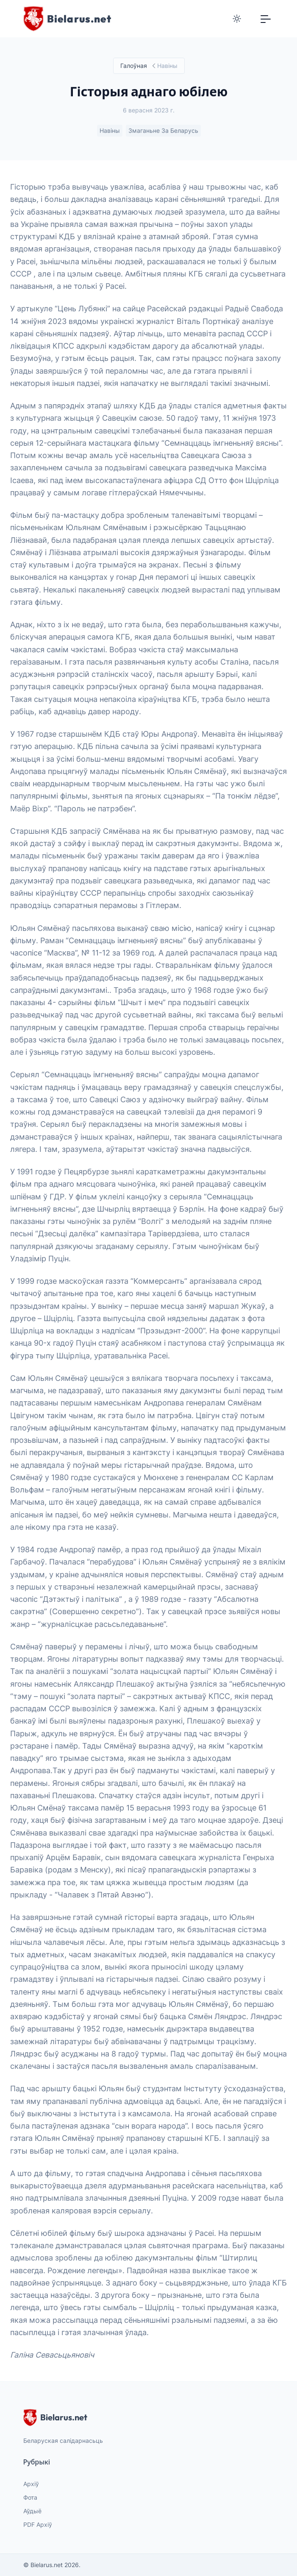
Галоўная (133, 66)
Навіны (109, 130)
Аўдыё (32, 2511)
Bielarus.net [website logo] (55, 2417)
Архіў (31, 2483)
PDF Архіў (37, 2524)
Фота (30, 2497)
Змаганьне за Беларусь (163, 130)
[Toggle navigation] (265, 18)
